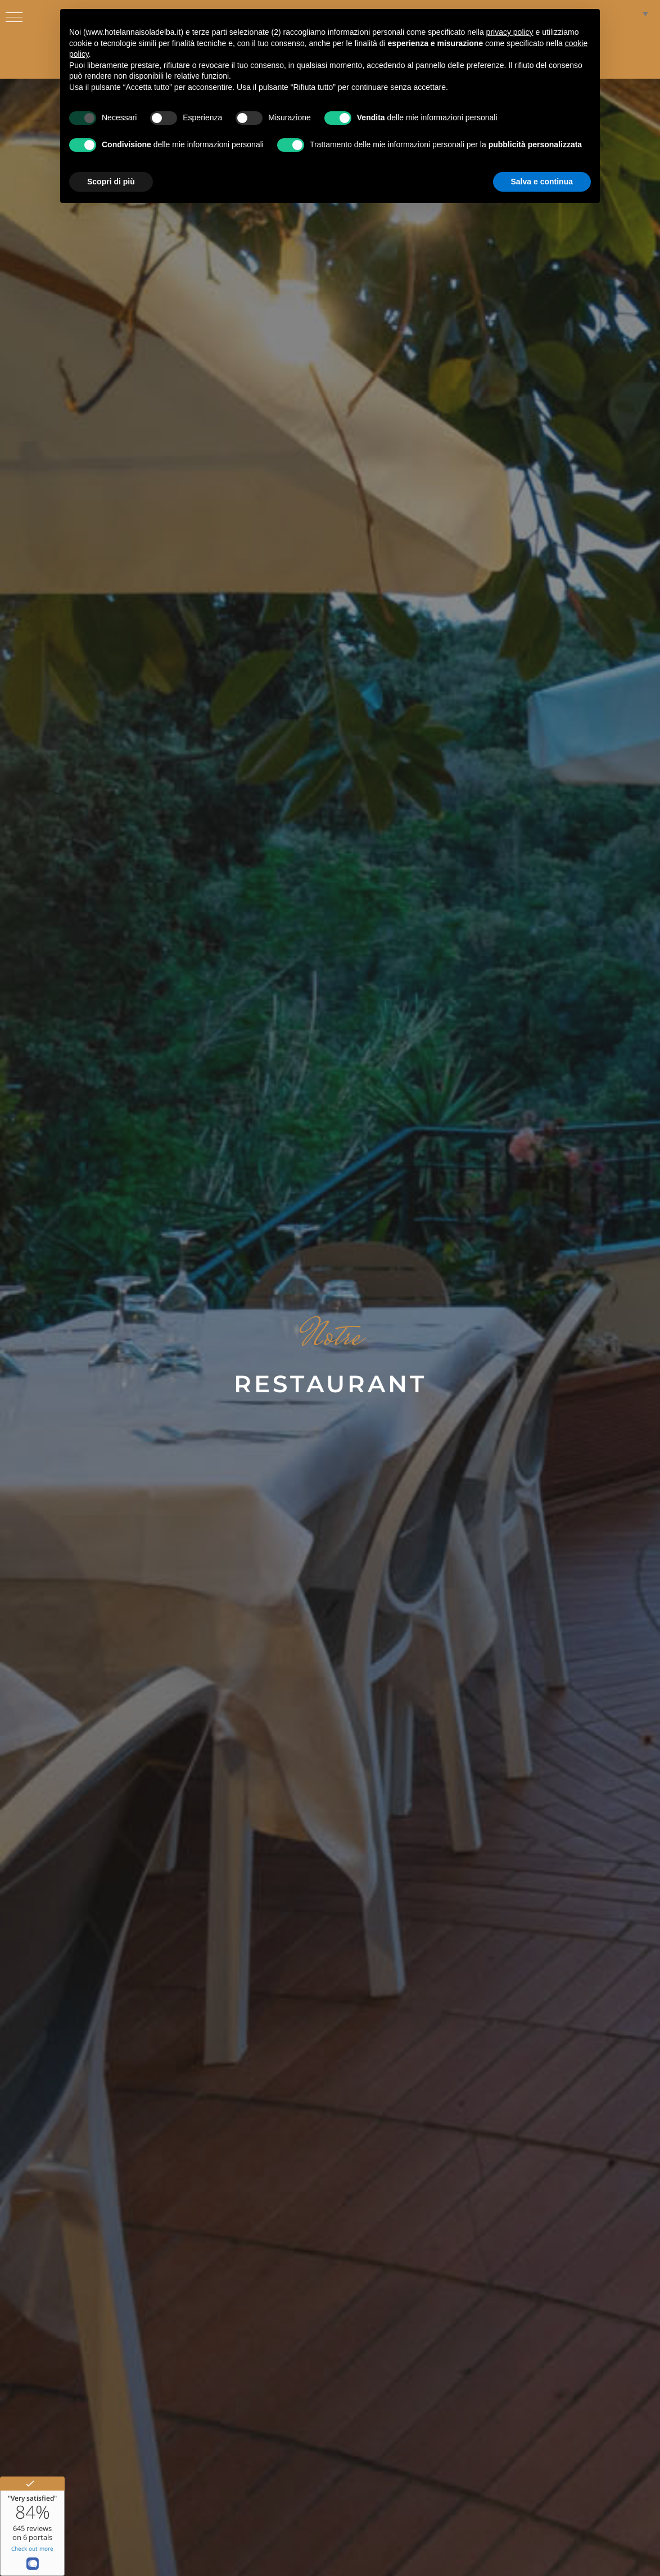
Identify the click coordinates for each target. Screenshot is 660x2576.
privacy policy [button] (510, 32)
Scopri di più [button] (111, 181)
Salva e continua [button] (542, 181)
